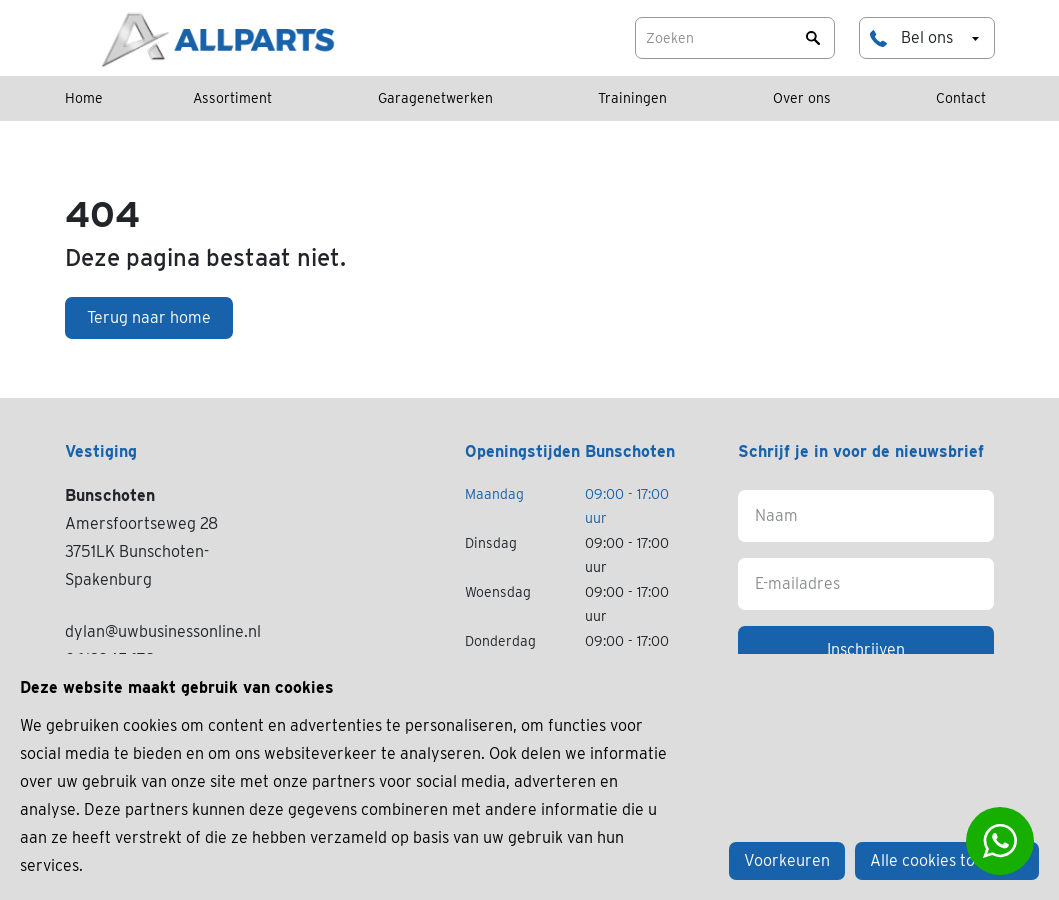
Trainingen (632, 98)
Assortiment (232, 98)
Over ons (802, 98)
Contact (961, 98)
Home (84, 98)
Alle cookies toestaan (947, 860)
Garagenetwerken (435, 98)
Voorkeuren (787, 860)
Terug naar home (149, 317)
